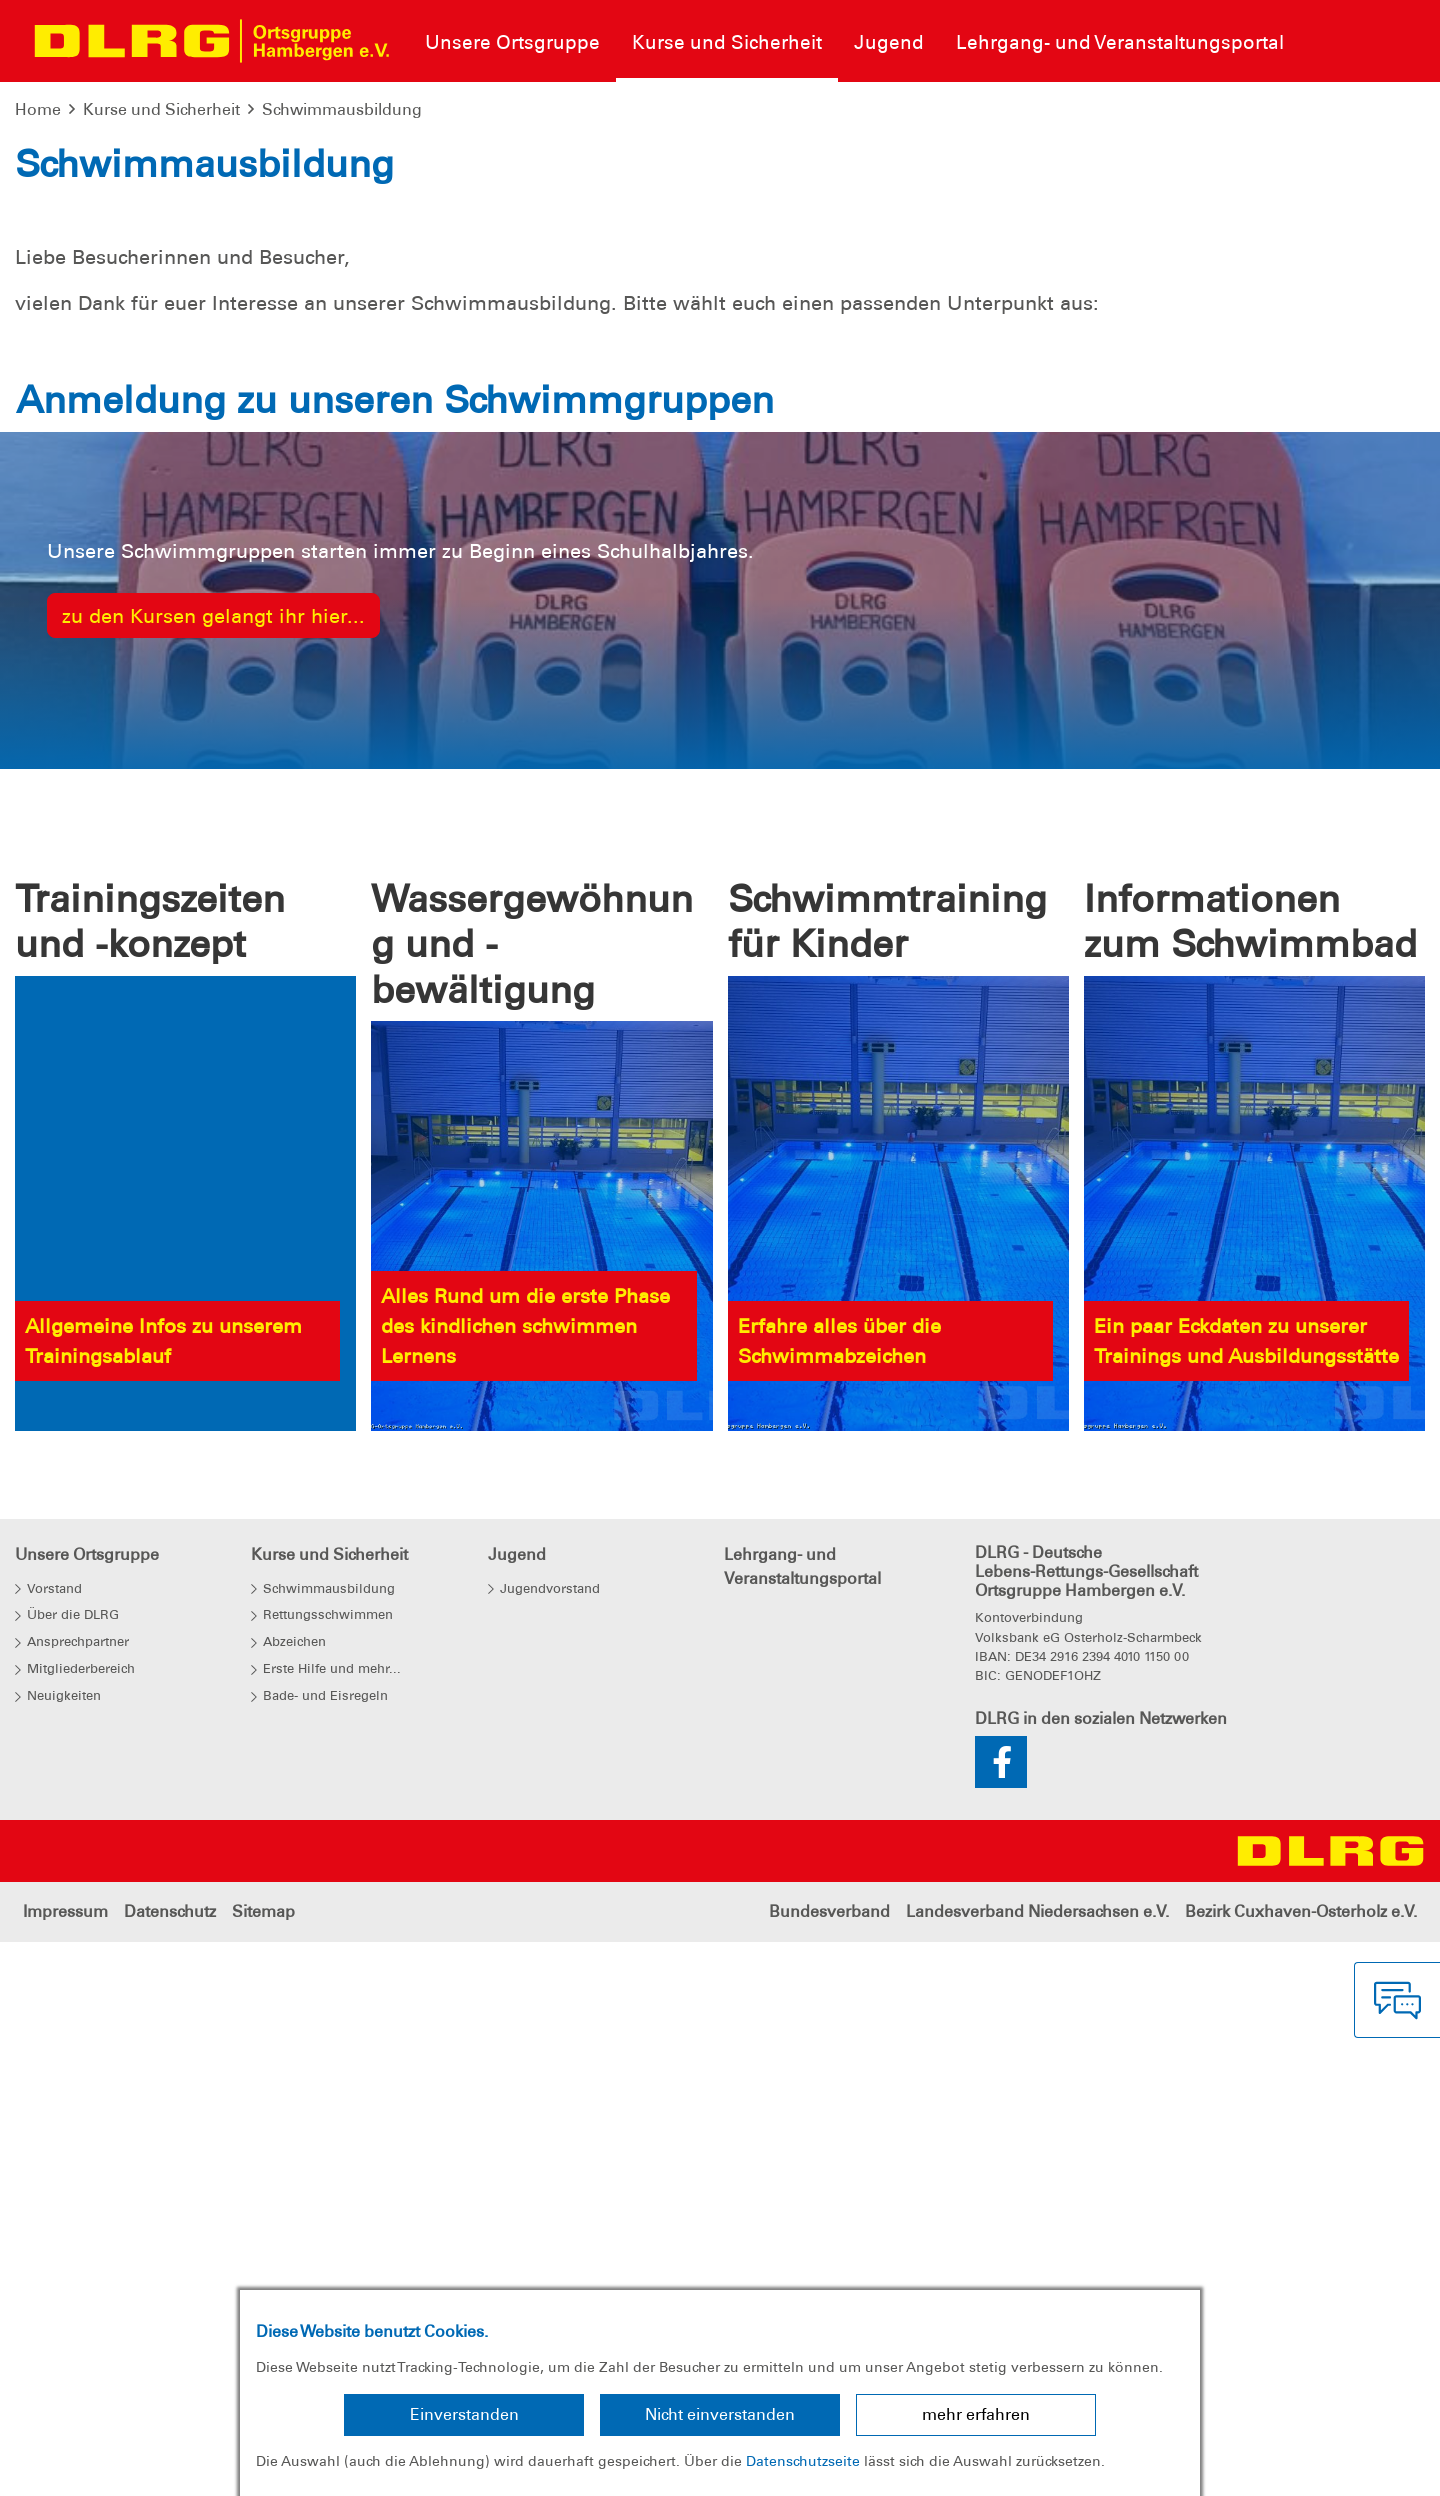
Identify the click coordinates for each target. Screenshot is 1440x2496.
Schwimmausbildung (342, 109)
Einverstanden (464, 2414)
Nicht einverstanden (720, 2414)
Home (38, 109)
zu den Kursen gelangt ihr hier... (213, 1255)
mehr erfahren (976, 2414)
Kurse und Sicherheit (161, 109)
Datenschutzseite (803, 2461)
